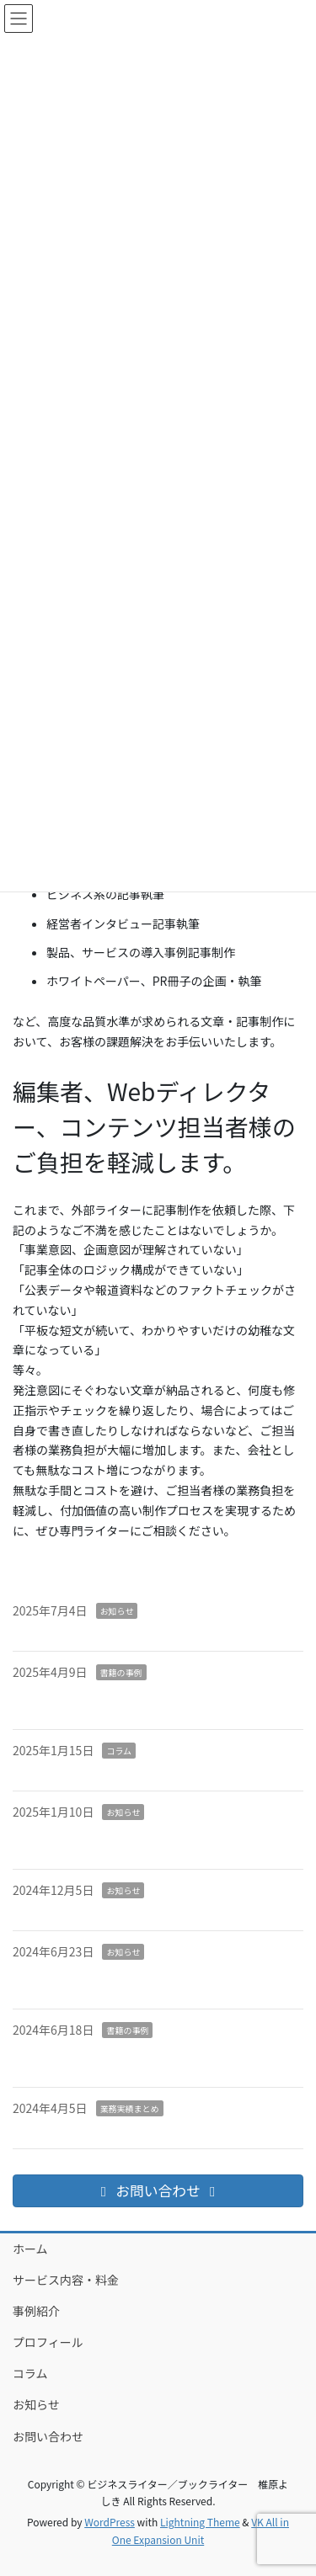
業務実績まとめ (129, 2108)
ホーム (30, 2248)
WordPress (109, 2522)
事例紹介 (36, 2310)
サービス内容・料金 (66, 2279)
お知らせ (117, 1611)
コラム (118, 1750)
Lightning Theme (200, 2522)
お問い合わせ (48, 2436)
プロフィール (48, 2342)
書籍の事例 (121, 1672)
